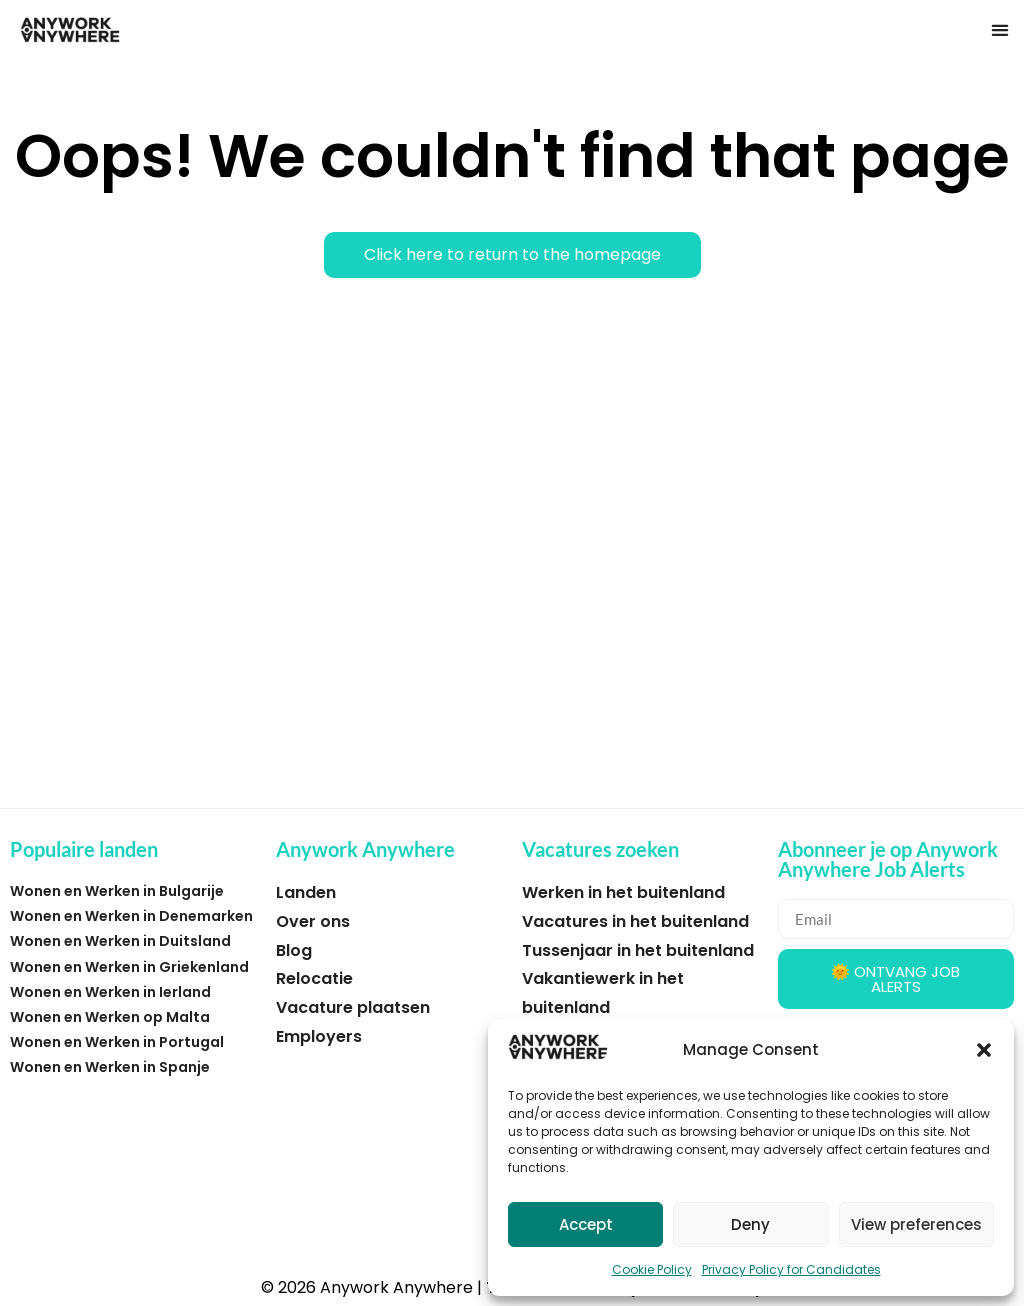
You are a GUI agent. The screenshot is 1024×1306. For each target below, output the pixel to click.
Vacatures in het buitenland (635, 921)
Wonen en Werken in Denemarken (131, 916)
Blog (294, 950)
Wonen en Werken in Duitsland (120, 941)
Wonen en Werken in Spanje (110, 1067)
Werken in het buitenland (623, 892)
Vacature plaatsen (353, 1007)
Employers (319, 1036)
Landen (306, 892)
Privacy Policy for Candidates (791, 1269)
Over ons (313, 921)
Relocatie (314, 978)
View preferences (916, 1224)
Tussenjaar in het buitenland (638, 950)
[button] (984, 1050)
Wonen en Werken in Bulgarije (117, 891)
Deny (750, 1224)
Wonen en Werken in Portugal (117, 1042)
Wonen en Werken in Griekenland (129, 967)
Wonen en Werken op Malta (110, 1017)
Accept (586, 1224)
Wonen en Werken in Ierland (110, 992)
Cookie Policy (652, 1269)
